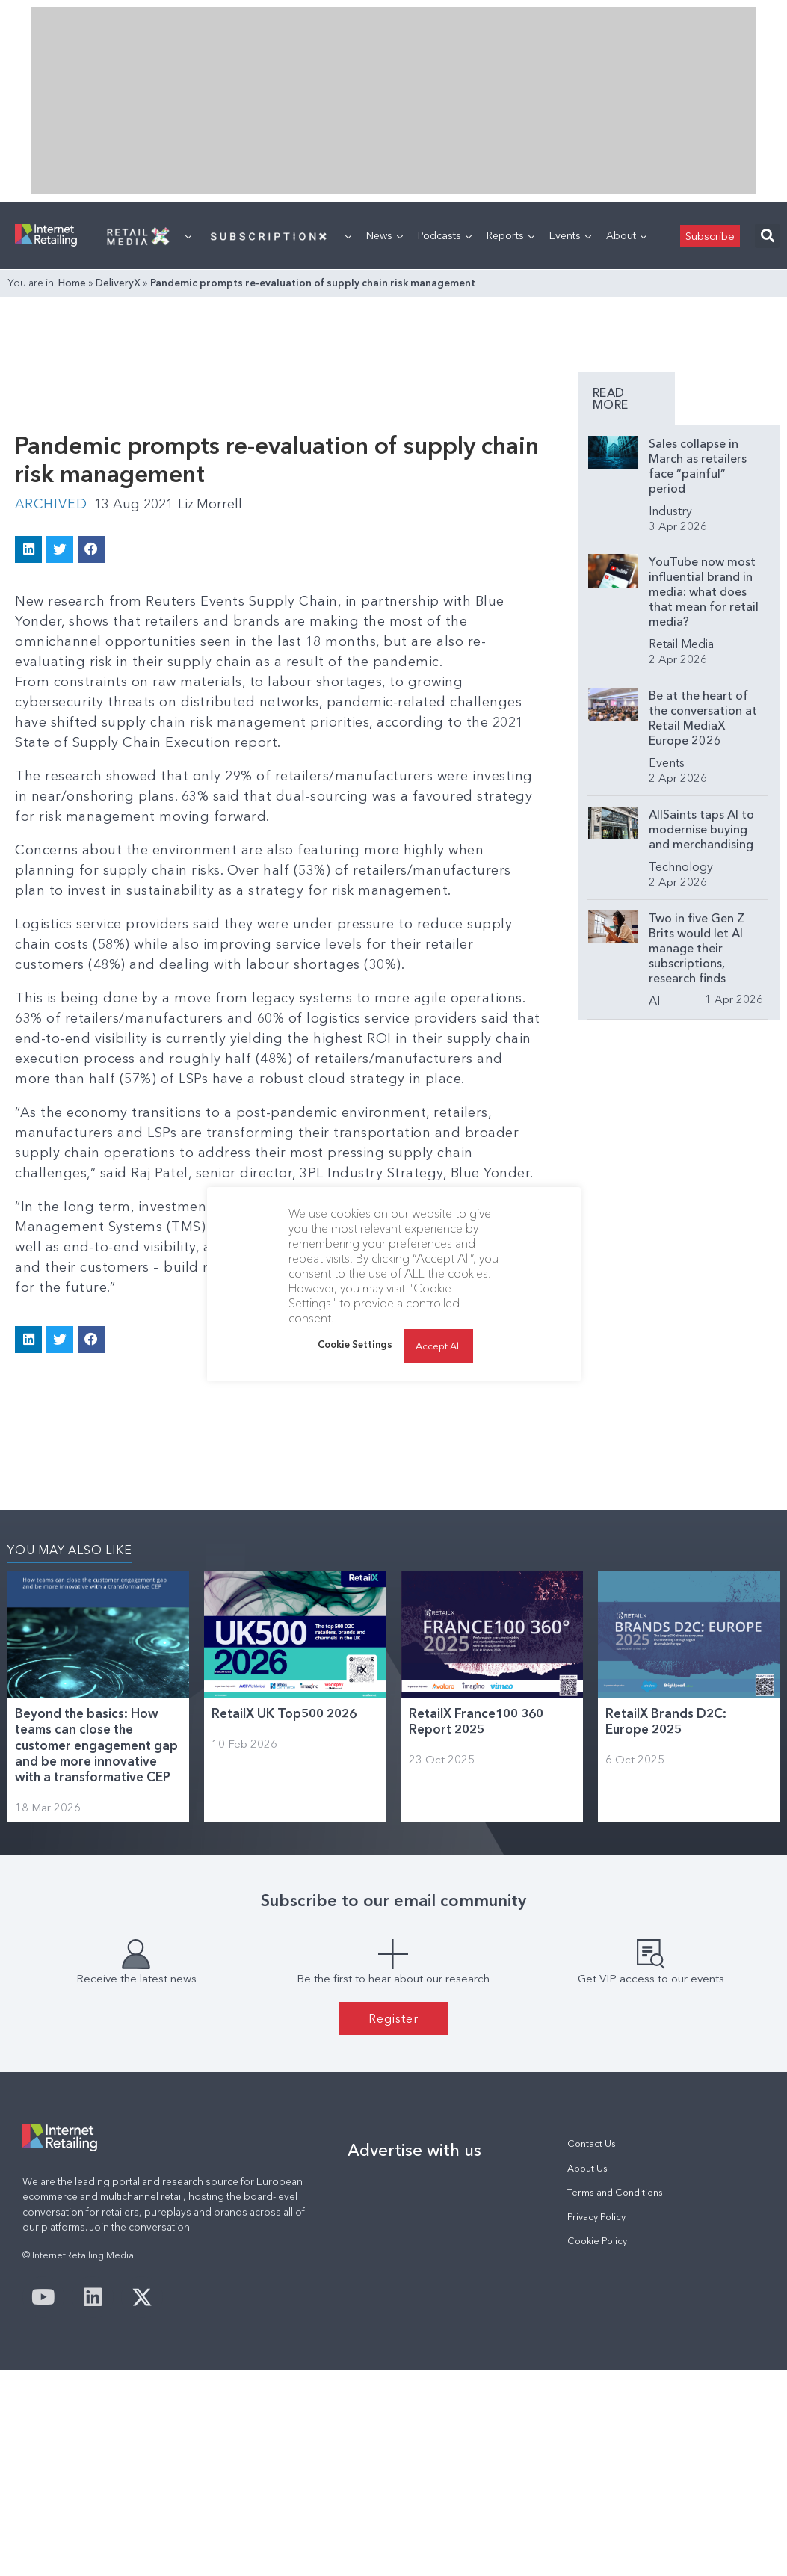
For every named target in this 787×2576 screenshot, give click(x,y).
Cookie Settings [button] (355, 1344)
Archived (51, 504)
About (626, 235)
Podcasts (445, 235)
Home (72, 283)
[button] (767, 236)
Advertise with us (414, 2149)
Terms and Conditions (615, 2191)
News (384, 235)
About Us (587, 2167)
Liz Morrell (211, 504)
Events (570, 235)
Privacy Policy (596, 2216)
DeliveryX (118, 283)
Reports (510, 235)
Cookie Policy (597, 2240)
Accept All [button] (438, 1346)
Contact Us (591, 2143)
